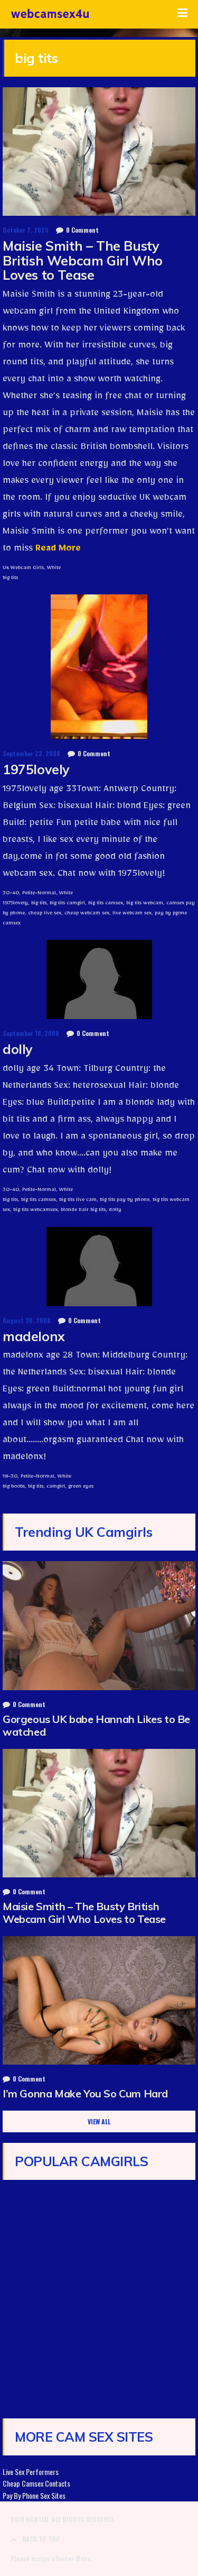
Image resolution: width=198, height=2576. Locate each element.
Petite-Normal (39, 894)
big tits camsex (105, 904)
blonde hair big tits (83, 1210)
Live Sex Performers (31, 2471)
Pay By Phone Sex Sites (34, 2495)
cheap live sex (44, 914)
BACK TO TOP (35, 2538)
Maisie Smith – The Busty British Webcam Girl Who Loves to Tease (83, 260)
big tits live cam (78, 1200)
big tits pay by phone (124, 1200)
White (54, 568)
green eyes (80, 1487)
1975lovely (36, 769)
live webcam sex (132, 914)
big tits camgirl (67, 904)
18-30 (10, 1477)
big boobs (14, 1487)
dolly (18, 1049)
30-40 (11, 894)
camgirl (55, 1487)
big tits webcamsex (35, 1210)
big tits (10, 578)
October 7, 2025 (26, 229)
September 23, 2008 (31, 753)
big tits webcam (144, 904)
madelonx (34, 1336)
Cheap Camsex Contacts (36, 2483)
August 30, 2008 (27, 1320)
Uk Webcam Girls (23, 568)
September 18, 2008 (31, 1033)
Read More (57, 550)
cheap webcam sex (86, 914)
